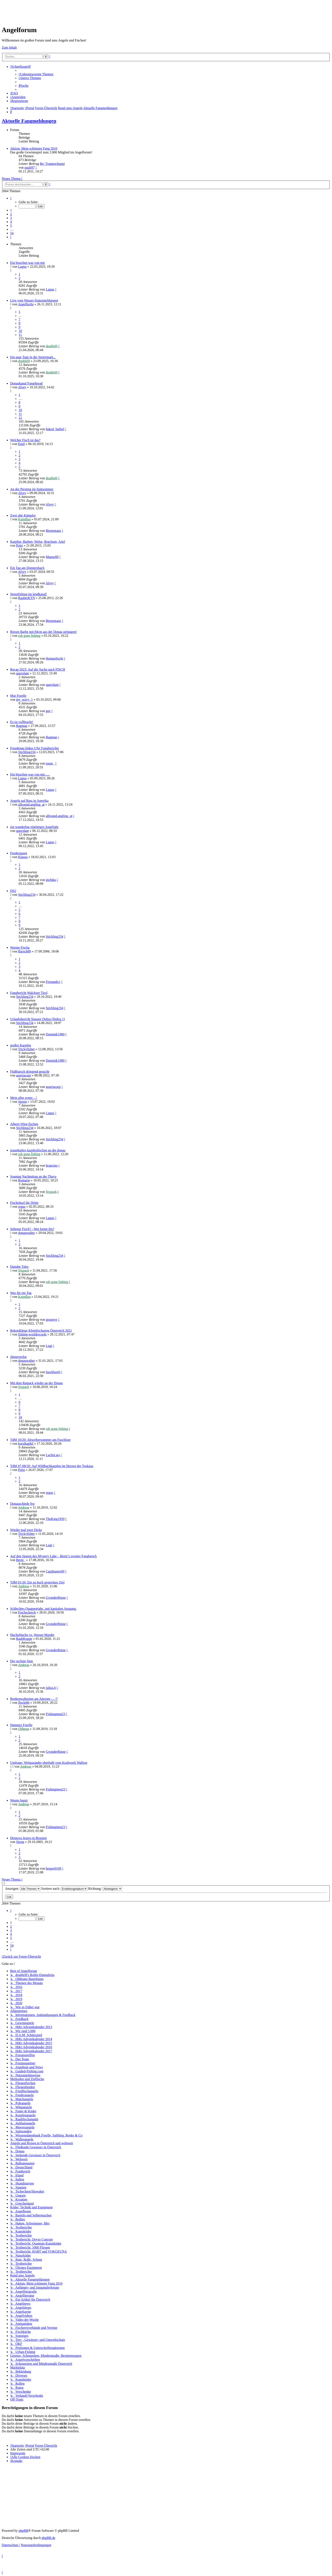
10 (20, 331)
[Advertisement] (79, 11)
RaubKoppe (24, 1638)
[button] (10, 198)
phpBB (23, 2530)
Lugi (49, 1346)
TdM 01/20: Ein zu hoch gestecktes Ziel (37, 1582)
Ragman (21, 726)
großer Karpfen (20, 1045)
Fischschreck (27, 1612)
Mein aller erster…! (23, 1098)
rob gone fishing (29, 635)
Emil (21, 444)
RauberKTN (26, 598)
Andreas (23, 1507)
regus (22, 1206)
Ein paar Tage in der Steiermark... (33, 357)
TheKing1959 (55, 1519)
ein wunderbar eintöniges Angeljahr (34, 827)
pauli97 (30, 167)
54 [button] (12, 233)
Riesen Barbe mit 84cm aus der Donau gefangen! (43, 632)
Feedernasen (18, 853)
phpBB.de (48, 2538)
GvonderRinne (56, 1597)
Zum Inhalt (9, 47)
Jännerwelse (18, 1357)
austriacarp (23, 1075)
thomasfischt (54, 658)
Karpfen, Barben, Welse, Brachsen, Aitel (37, 541)
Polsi (19, 545)
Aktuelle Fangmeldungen (29, 121)
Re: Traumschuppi (52, 163)
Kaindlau (24, 519)
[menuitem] (36, 74)
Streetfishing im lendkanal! (28, 594)
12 (20, 417)
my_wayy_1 (24, 699)
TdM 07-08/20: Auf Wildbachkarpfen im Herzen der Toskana (51, 1466)
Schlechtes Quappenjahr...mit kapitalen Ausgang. (43, 1608)
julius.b (51, 1688)
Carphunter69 (55, 1571)
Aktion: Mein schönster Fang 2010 (33, 148)
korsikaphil (25, 1443)
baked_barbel (55, 429)
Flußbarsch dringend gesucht (29, 1071)
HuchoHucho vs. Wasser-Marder (32, 1635)
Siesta (20, 1842)
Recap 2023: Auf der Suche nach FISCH (37, 669)
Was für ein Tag (21, 1293)
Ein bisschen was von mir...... (30, 774)
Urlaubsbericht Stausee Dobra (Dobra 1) (37, 1019)
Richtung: (105, 1888)
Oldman (23, 1729)
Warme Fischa (20, 947)
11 (20, 334)
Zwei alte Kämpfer (23, 515)
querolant (22, 673)
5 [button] (11, 225)
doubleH (51, 346)
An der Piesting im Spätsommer (31, 489)
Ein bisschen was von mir (27, 263)
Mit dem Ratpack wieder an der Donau (36, 1383)
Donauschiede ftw (22, 1503)
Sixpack (51, 1192)
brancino (52, 1165)
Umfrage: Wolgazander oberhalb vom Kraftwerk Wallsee (48, 1762)
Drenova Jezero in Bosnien (28, 1838)
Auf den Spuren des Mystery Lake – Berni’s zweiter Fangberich (53, 1556)
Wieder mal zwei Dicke (26, 1530)
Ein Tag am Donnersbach (27, 568)
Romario (24, 1180)
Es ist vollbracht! (21, 722)
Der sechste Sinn (21, 1661)
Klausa (22, 857)
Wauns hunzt (19, 1800)
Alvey (22, 387)
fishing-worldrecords (32, 1334)
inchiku (51, 880)
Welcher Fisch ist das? (25, 440)
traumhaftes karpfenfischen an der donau (37, 1150)
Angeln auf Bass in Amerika (29, 800)
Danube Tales (19, 1266)
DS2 (13, 891)
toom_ (50, 763)
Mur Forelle (18, 695)
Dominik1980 (55, 1034)
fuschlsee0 (53, 1372)
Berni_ (20, 1560)
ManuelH (52, 557)
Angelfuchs (26, 304)
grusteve (51, 1319)
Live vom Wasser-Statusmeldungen (34, 300)
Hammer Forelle (21, 1725)
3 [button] (11, 218)
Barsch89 (24, 951)
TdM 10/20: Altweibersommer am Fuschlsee (40, 1440)
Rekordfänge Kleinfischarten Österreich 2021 (41, 1330)
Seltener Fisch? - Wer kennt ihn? (32, 1229)
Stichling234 (27, 752)
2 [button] (11, 214)
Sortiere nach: (64, 1888)
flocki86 (23, 1702)
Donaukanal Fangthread (26, 383)
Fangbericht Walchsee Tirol (28, 993)
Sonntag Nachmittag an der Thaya (33, 1176)
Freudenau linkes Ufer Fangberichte (34, 748)
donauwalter (26, 1233)
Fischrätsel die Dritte (24, 1203)
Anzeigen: (22, 1888)
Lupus (22, 266)
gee (48, 711)
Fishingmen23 (55, 1714)
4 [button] (11, 221)
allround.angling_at (31, 804)
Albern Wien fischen (24, 1124)
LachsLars (53, 1455)
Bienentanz (53, 530)
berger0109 (53, 1868)
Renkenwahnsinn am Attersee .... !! (34, 1699)
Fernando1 (53, 982)
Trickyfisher (26, 1049)
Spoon (22, 1101)
